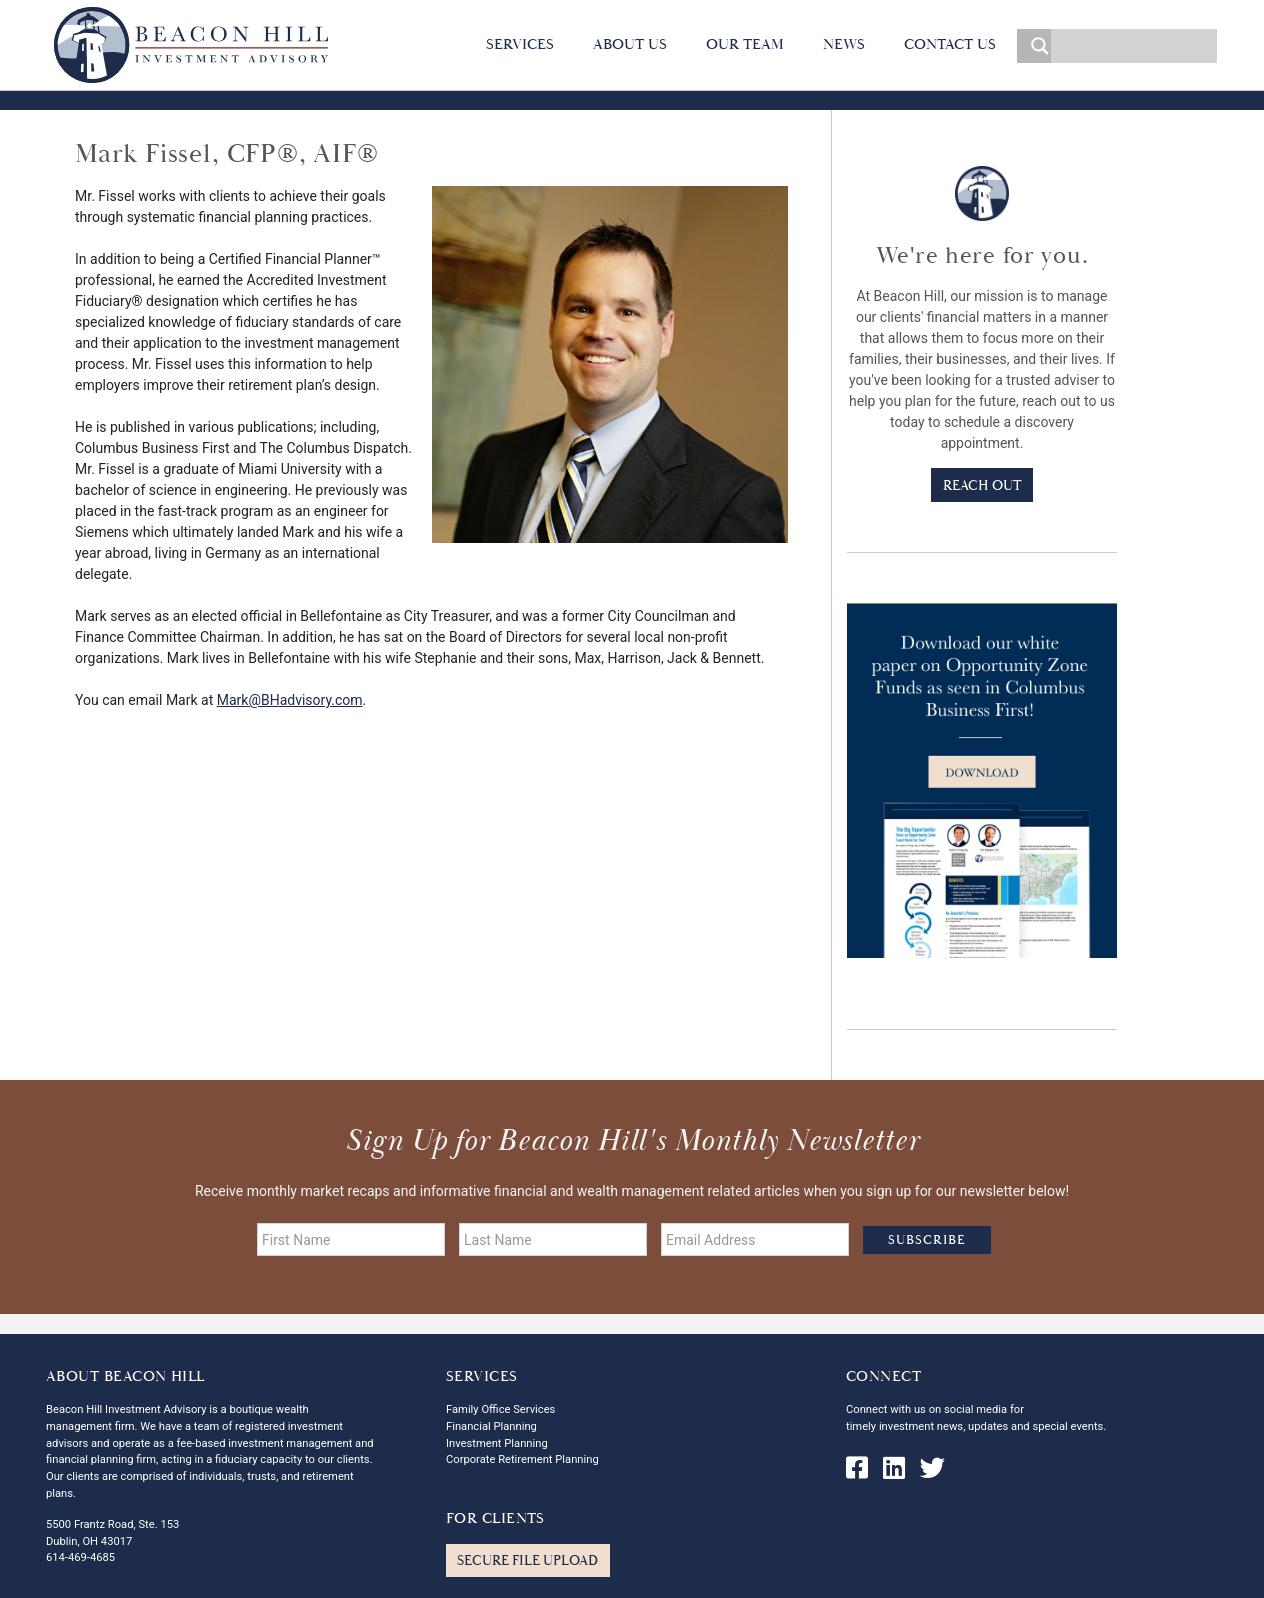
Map (62, 1574)
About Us (630, 44)
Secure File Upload (527, 1560)
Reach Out (982, 485)
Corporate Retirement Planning (522, 1459)
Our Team (745, 44)
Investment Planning (497, 1443)
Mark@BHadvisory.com (290, 700)
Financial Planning (491, 1426)
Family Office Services (500, 1409)
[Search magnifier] (1034, 46)
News (844, 44)
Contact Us (950, 44)
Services (520, 44)
